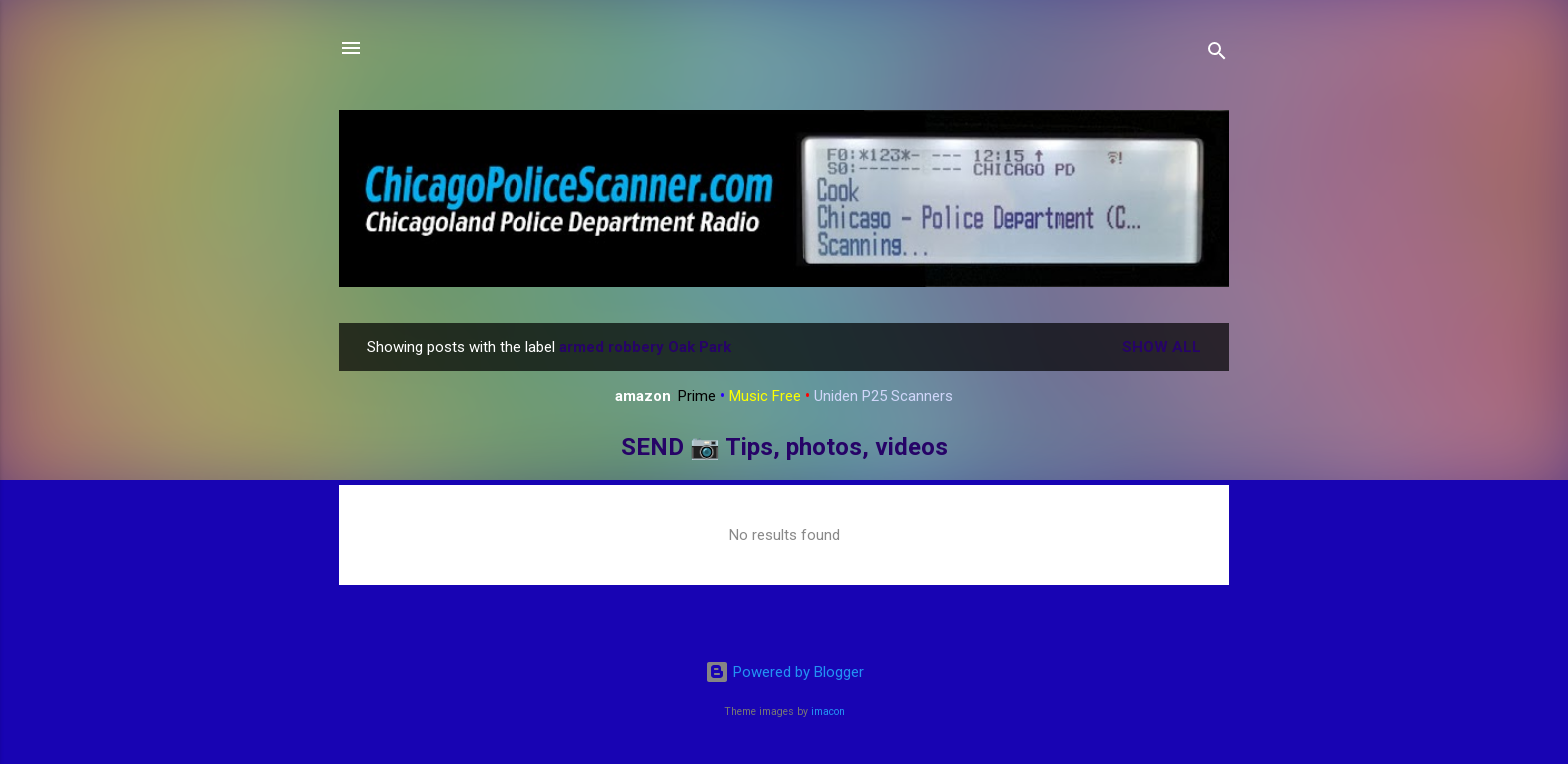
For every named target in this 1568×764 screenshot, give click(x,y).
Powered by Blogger (784, 672)
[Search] (1217, 54)
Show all (1161, 347)
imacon (828, 711)
